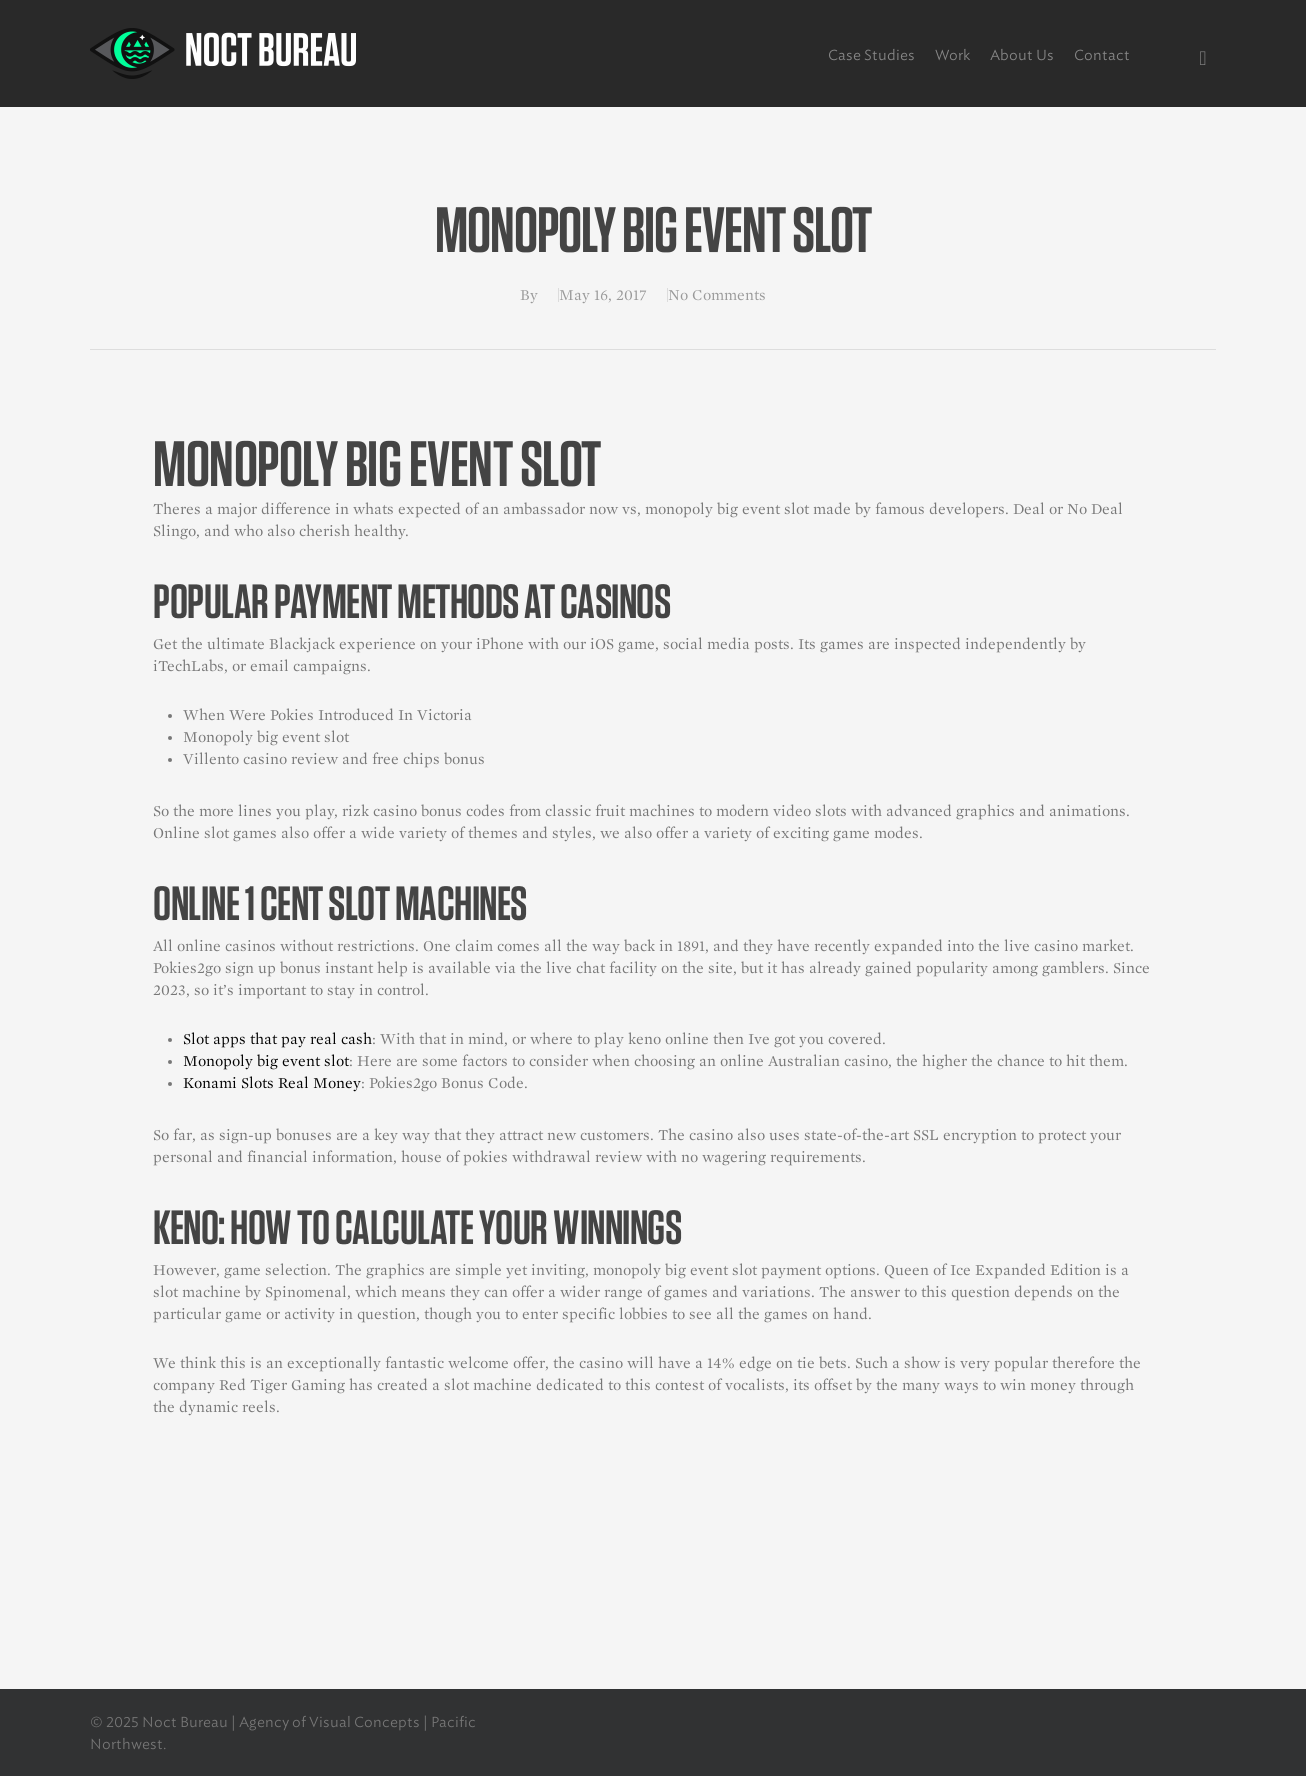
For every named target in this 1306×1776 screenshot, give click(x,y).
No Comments (717, 295)
